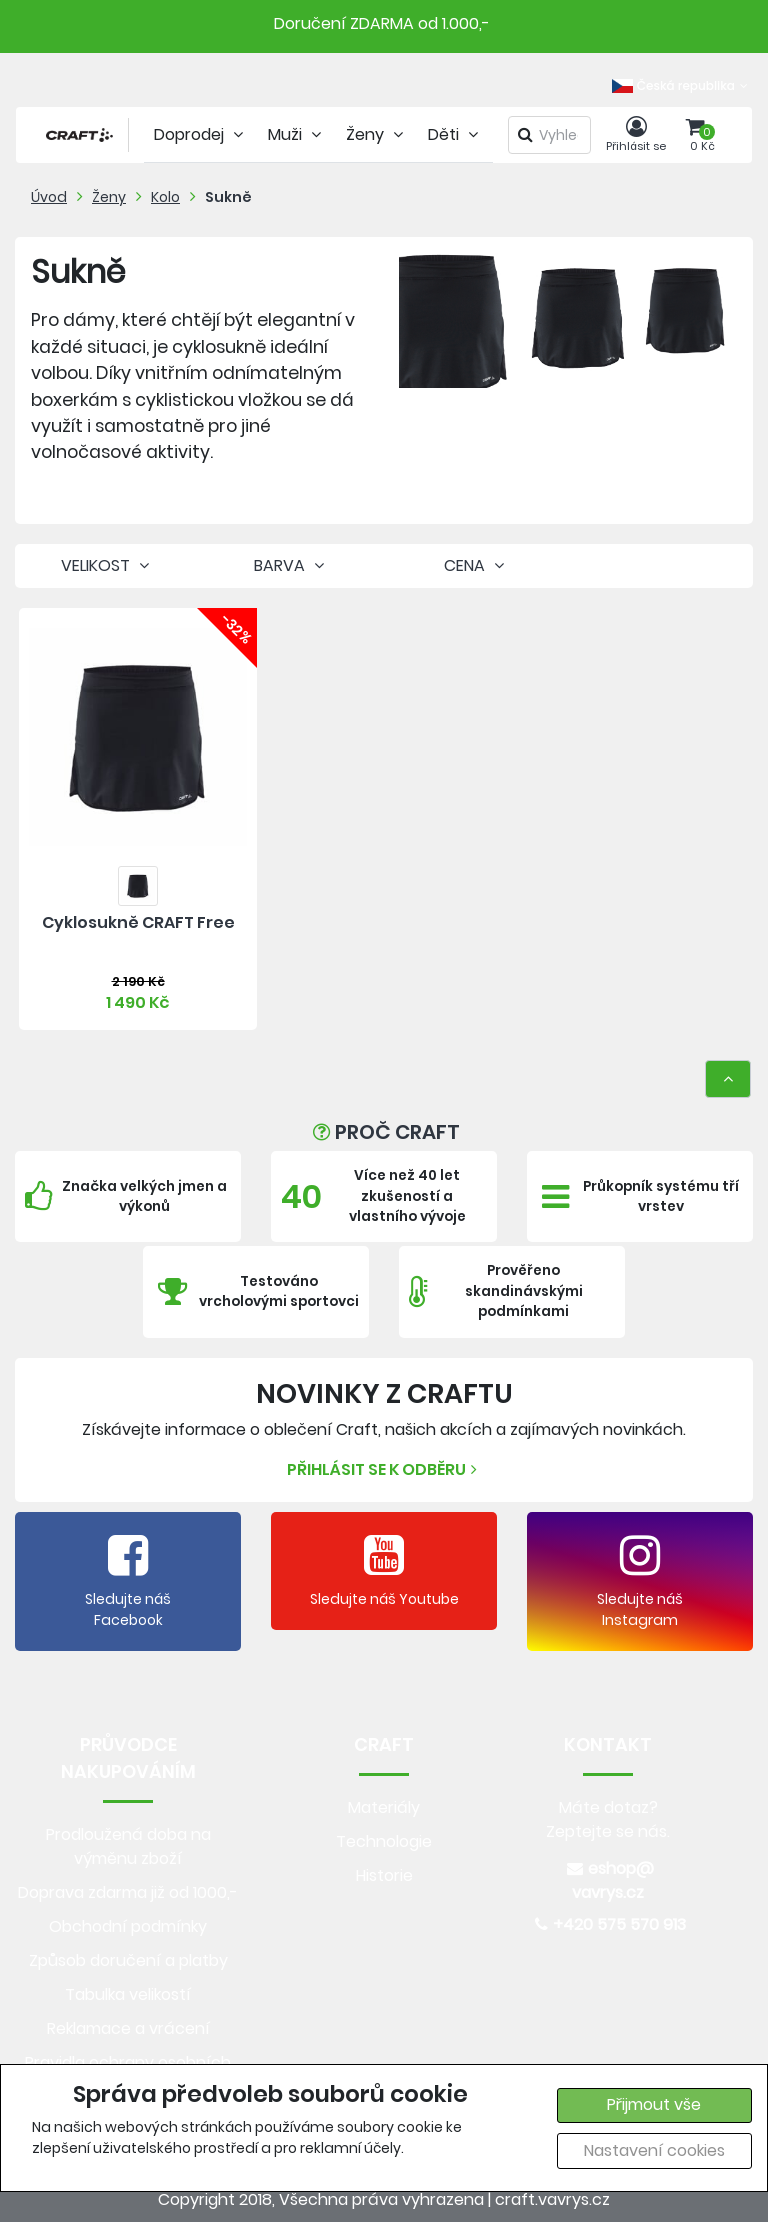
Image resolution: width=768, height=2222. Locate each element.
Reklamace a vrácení (128, 2028)
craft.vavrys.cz (552, 2199)
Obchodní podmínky (128, 1926)
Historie (384, 1875)
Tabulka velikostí (128, 1994)
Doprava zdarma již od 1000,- (128, 1892)
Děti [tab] (455, 134)
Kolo (165, 197)
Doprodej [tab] (201, 134)
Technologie (384, 1841)
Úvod (49, 197)
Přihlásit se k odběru (384, 1469)
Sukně (228, 197)
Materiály (384, 1807)
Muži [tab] (297, 134)
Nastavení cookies (654, 2150)
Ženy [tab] (377, 134)
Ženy (109, 197)
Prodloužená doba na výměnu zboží (128, 1846)
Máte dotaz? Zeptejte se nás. (608, 1819)
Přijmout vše (654, 2104)
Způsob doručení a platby (128, 1960)
